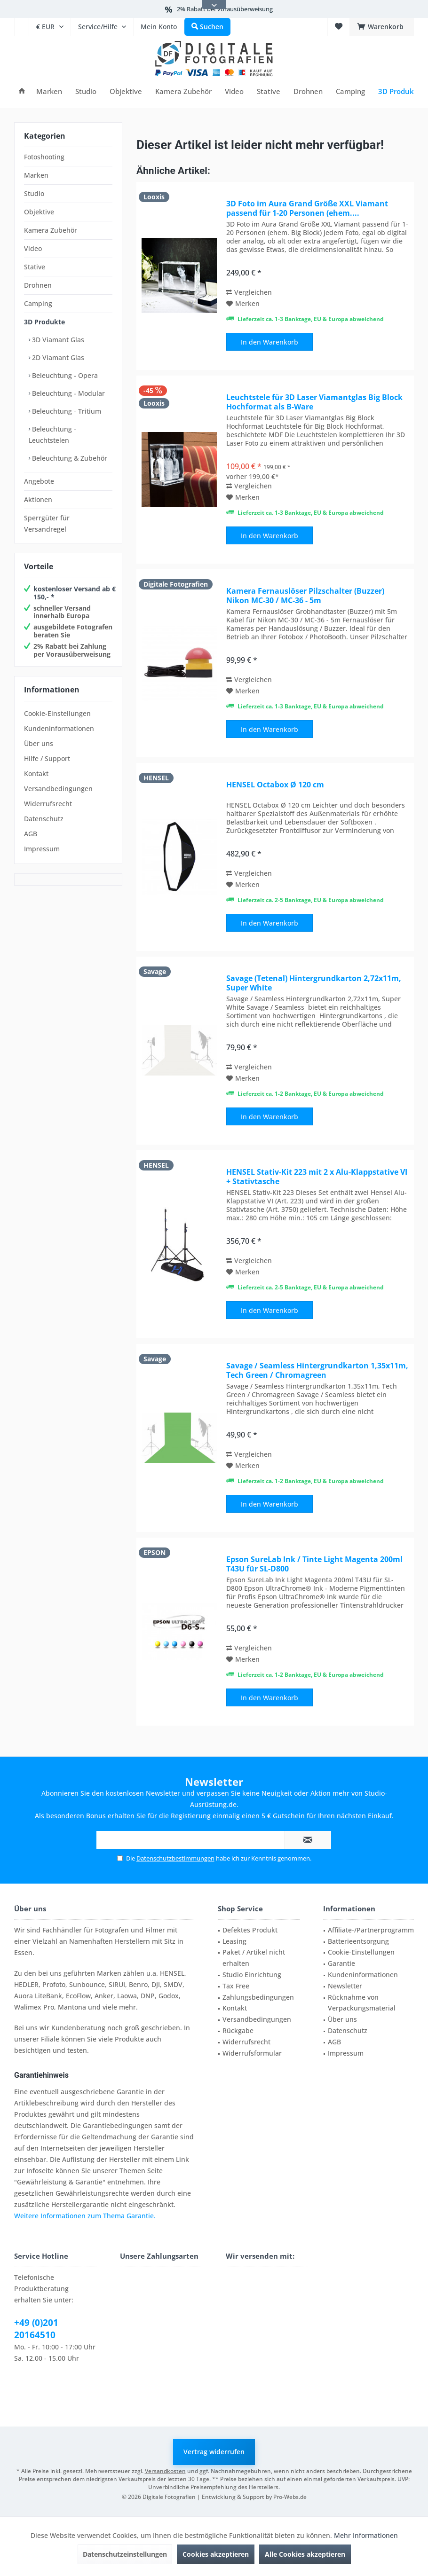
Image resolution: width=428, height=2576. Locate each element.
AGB (30, 833)
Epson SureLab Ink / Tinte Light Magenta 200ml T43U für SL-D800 (314, 1564)
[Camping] (350, 91)
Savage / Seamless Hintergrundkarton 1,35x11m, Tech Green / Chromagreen (317, 1370)
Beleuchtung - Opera (64, 375)
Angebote (39, 481)
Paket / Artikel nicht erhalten (253, 1958)
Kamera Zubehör (50, 230)
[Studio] (86, 91)
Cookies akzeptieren (215, 2554)
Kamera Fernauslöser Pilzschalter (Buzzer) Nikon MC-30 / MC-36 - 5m (305, 595)
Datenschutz (43, 818)
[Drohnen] (308, 91)
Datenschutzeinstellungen (125, 2554)
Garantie (341, 1963)
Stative (34, 266)
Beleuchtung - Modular (67, 393)
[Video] (234, 91)
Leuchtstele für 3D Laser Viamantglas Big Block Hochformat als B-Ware (314, 402)
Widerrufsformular (252, 2053)
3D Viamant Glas (57, 339)
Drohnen (38, 285)
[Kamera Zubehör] (183, 91)
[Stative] (268, 91)
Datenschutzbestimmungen (175, 1858)
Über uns (38, 743)
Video (33, 248)
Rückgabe (238, 2030)
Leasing (234, 1941)
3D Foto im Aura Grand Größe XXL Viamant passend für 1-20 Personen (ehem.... (307, 208)
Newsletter (345, 1985)
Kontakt (36, 773)
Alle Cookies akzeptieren (305, 2554)
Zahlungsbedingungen (258, 1997)
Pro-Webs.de (290, 2497)
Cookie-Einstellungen (57, 713)
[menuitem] (21, 27)
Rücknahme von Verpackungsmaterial (362, 2003)
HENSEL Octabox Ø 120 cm (275, 785)
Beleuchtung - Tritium (65, 411)
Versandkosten (165, 2471)
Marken (36, 175)
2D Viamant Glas (57, 357)
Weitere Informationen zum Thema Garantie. (85, 2215)
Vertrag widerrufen (214, 2451)
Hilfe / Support (47, 758)
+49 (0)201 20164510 (36, 2329)
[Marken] (49, 91)
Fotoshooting (44, 156)
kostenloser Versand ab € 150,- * (74, 592)
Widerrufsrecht (48, 803)
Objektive (39, 211)
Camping (38, 303)
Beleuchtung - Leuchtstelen (52, 434)
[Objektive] (126, 91)
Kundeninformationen (59, 728)
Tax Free (235, 1985)
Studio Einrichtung (251, 1974)
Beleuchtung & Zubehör (68, 458)
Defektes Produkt (249, 1929)
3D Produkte (44, 321)
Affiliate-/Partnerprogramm (371, 1929)
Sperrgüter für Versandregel (47, 523)
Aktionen (38, 499)
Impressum (42, 848)
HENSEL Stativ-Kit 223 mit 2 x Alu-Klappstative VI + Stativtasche (316, 1176)
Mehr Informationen (366, 2535)
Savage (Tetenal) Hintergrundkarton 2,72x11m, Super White (313, 983)
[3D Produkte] (400, 91)
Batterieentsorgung (358, 1941)
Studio (34, 193)
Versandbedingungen (58, 788)
